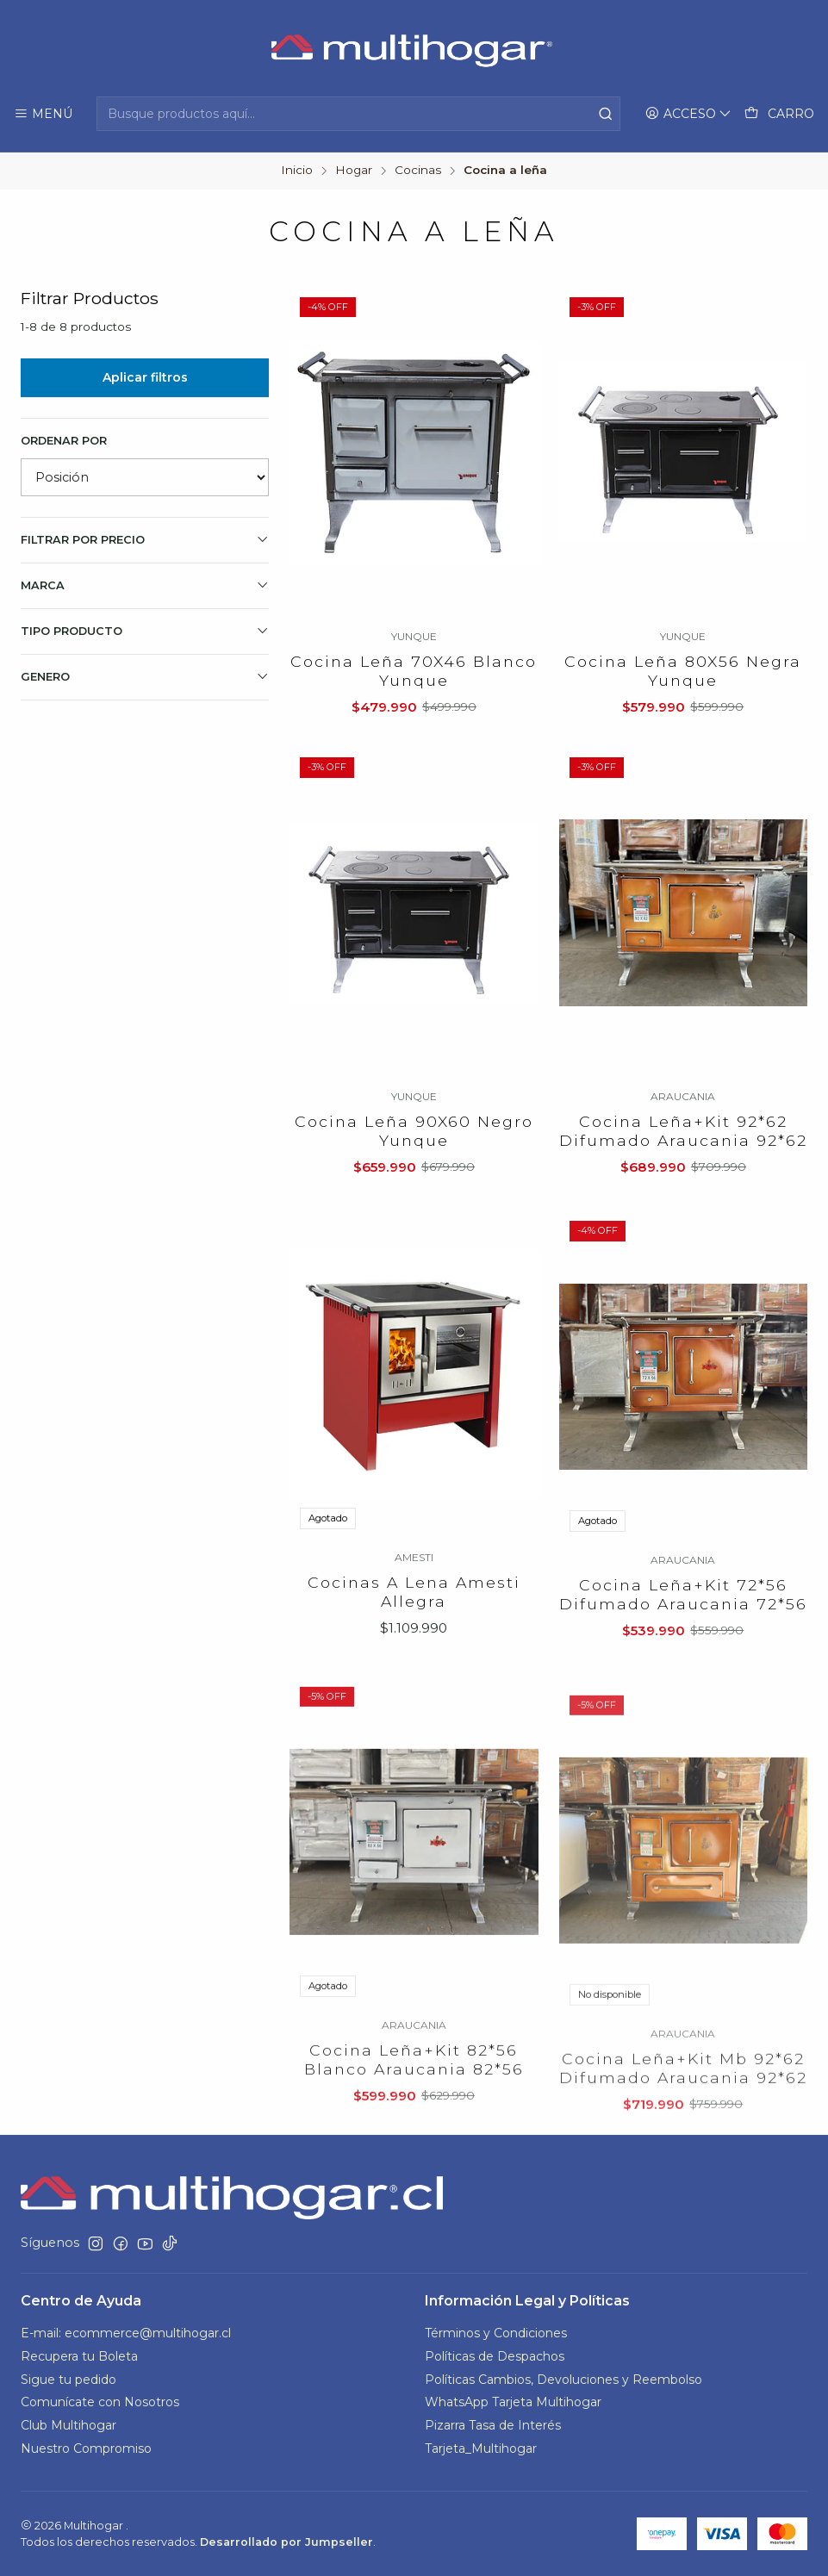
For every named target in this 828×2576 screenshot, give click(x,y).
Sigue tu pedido (68, 2379)
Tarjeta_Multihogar (481, 2448)
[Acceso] (688, 114)
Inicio (297, 171)
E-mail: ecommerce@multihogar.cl (126, 2333)
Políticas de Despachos (494, 2356)
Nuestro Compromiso (86, 2448)
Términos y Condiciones (496, 2333)
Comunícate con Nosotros (100, 2402)
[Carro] (779, 114)
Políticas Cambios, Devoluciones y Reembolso (563, 2379)
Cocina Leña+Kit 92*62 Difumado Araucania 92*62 (683, 1189)
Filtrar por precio (145, 539)
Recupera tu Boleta (79, 2356)
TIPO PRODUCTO (145, 631)
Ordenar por (64, 440)
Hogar (353, 171)
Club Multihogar (68, 2425)
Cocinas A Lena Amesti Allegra (414, 1670)
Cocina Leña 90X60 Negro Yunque (414, 1166)
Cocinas (418, 171)
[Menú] (43, 114)
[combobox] (357, 113)
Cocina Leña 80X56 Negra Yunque (682, 670)
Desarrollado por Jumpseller (286, 2542)
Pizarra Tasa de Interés (493, 2425)
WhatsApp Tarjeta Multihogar (513, 2402)
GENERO (145, 676)
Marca (145, 585)
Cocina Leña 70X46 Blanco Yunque (413, 670)
